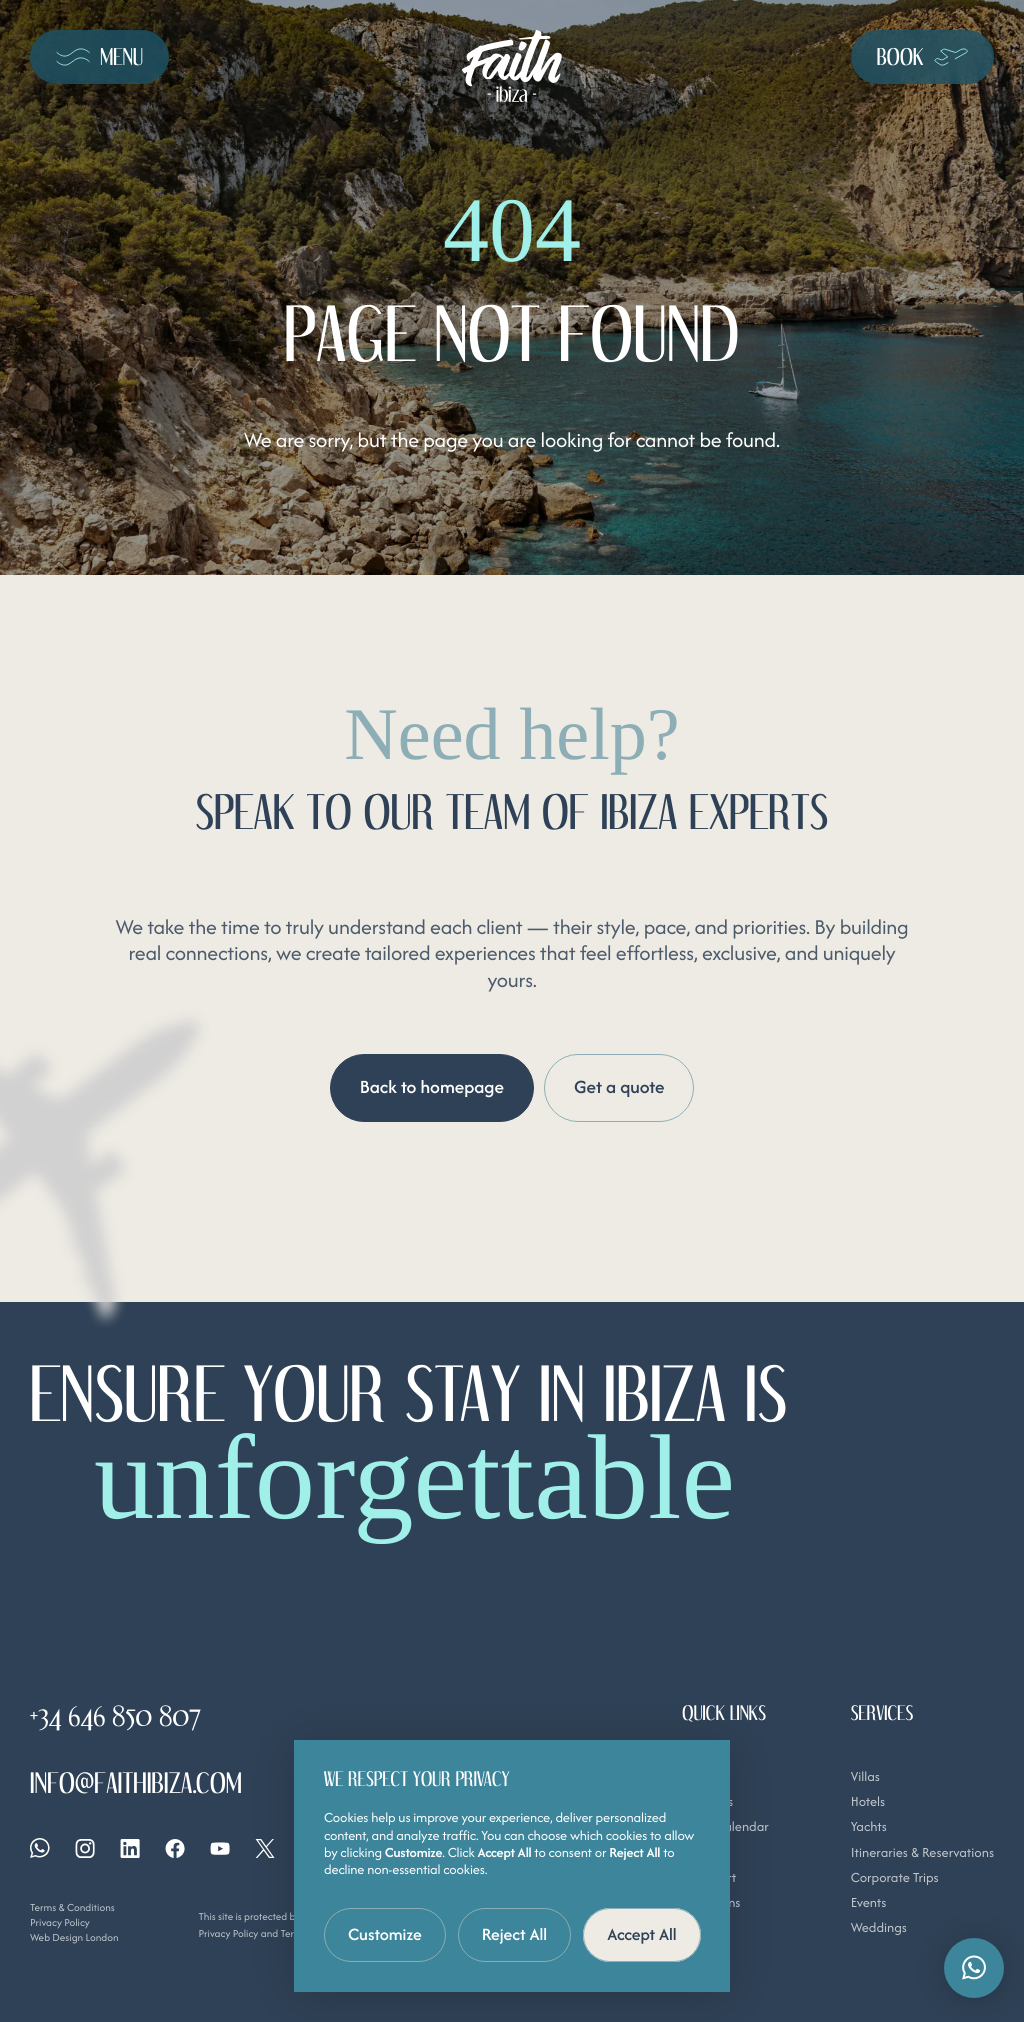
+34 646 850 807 (115, 1717)
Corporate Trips (895, 1876)
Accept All (642, 1934)
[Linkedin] (130, 1847)
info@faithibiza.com (136, 1784)
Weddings (879, 1927)
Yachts (869, 1826)
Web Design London (74, 1936)
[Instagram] (85, 1847)
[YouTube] (220, 1847)
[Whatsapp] (40, 1848)
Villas (865, 1775)
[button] (974, 1968)
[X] (265, 1847)
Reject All (515, 1934)
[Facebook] (175, 1847)
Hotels (868, 1800)
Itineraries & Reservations (922, 1851)
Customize (385, 1934)
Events (869, 1902)
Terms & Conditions (72, 1907)
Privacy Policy (60, 1922)
